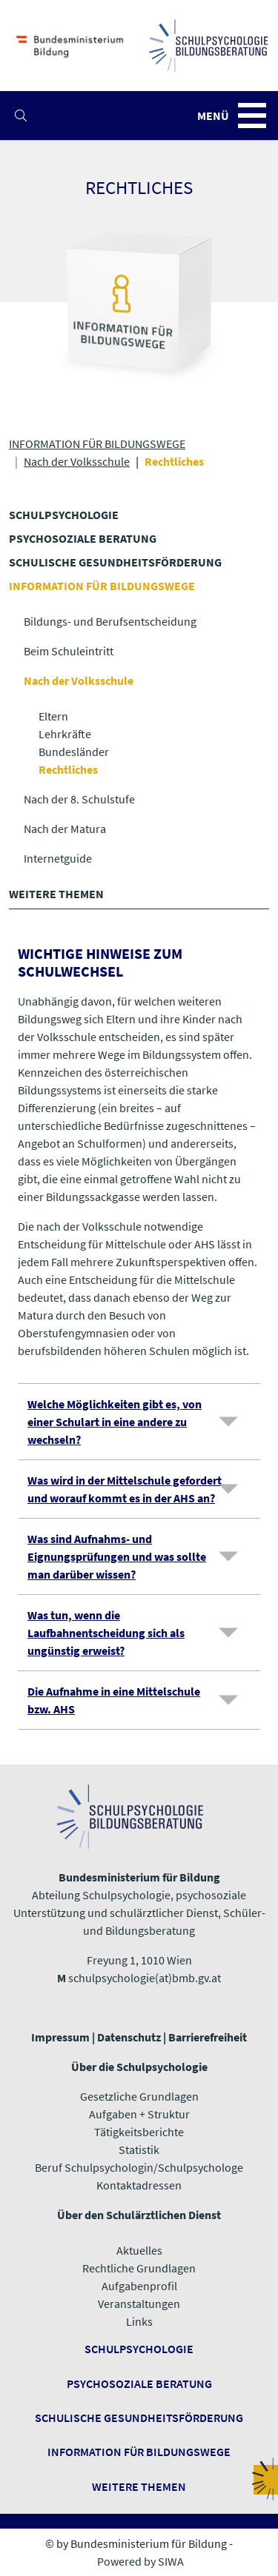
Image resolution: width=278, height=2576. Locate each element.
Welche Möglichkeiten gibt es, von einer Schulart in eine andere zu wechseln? (114, 1421)
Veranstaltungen (139, 2303)
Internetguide (58, 858)
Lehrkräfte (65, 733)
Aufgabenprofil (139, 2285)
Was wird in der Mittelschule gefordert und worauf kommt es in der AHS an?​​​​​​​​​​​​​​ (124, 1489)
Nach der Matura (65, 828)
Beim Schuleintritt (68, 650)
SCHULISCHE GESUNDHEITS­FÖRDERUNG (115, 562)
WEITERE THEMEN (56, 893)
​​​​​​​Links (139, 2321)
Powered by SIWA (140, 2561)
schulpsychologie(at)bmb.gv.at (144, 1977)
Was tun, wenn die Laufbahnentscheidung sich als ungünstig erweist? (106, 1633)
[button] (21, 115)
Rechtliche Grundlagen (139, 2268)
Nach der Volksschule (77, 461)
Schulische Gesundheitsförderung (139, 2417)
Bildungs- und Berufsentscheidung (110, 621)
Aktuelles (139, 2250)
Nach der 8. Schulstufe (79, 799)
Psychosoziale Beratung (139, 2383)
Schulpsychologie (139, 2348)
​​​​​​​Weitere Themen (139, 2486)
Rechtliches (68, 769)
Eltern (53, 716)
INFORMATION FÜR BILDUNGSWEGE (97, 443)
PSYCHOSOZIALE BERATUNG (82, 538)
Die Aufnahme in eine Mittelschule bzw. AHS (113, 1700)
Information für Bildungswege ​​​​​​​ (139, 2451)
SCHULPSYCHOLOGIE (64, 514)
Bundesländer (74, 751)
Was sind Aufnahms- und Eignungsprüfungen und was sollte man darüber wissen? (116, 1556)
